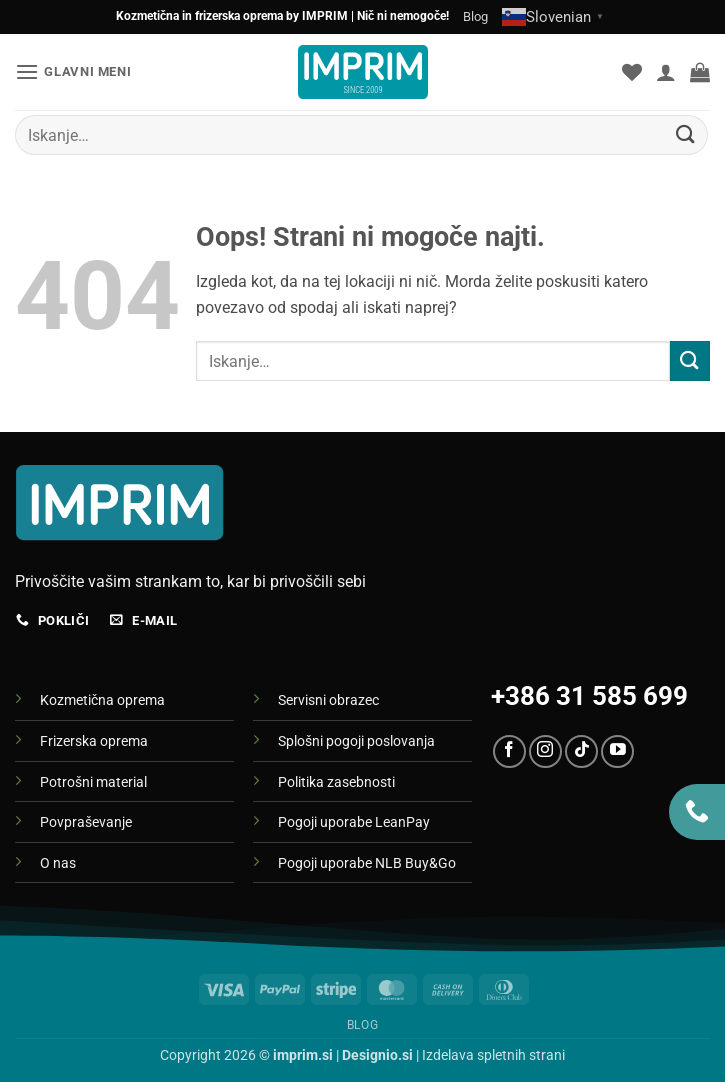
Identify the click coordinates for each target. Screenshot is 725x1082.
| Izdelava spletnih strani (453, 1055)
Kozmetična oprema (102, 700)
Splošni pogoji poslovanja (356, 741)
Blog (475, 16)
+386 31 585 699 (589, 696)
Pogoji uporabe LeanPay (354, 822)
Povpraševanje (86, 822)
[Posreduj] (686, 134)
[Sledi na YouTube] (617, 751)
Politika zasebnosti (336, 782)
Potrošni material (93, 782)
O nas (58, 863)
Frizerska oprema (94, 741)
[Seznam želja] (632, 72)
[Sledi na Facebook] (509, 751)
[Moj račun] (666, 72)
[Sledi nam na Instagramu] (545, 751)
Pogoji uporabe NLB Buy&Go (367, 863)
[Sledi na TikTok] (581, 751)
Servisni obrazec (328, 700)
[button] (73, 71)
